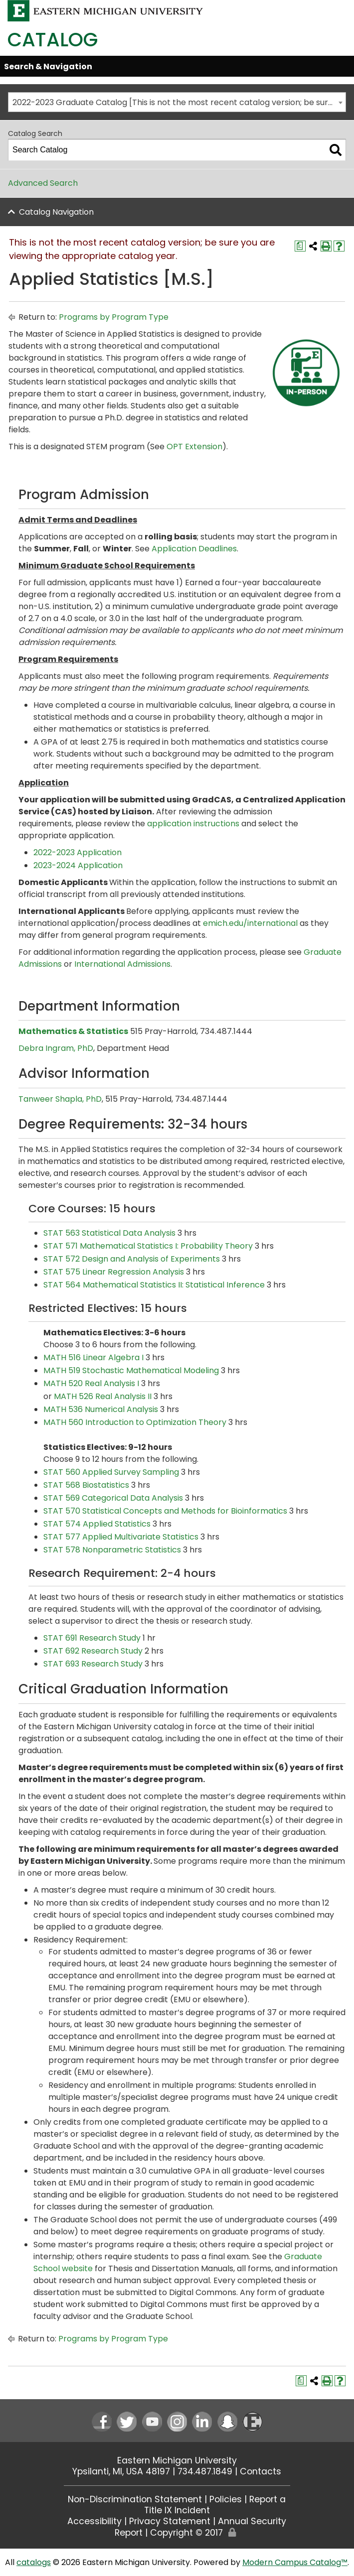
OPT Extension (194, 446)
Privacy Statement (169, 2521)
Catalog (52, 39)
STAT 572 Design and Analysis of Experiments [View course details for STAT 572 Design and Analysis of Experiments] (131, 1259)
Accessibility (94, 2521)
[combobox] (177, 102)
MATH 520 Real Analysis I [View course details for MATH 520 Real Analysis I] (91, 1383)
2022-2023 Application (77, 852)
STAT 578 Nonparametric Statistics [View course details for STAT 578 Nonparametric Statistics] (112, 1549)
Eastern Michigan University (177, 2460)
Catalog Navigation (56, 212)
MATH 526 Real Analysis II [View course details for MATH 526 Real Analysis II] (103, 1396)
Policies (225, 2499)
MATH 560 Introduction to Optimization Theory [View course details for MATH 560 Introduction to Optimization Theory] (134, 1422)
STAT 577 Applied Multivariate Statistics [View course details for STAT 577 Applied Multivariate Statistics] (120, 1537)
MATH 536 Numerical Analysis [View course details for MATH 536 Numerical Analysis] (100, 1409)
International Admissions (122, 964)
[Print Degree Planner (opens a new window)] (300, 246)
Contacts (260, 2471)
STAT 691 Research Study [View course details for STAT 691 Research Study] (92, 1638)
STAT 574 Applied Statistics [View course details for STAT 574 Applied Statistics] (97, 1524)
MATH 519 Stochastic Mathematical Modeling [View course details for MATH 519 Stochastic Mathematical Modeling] (131, 1370)
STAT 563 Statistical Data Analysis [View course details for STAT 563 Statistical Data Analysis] (109, 1233)
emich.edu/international (250, 923)
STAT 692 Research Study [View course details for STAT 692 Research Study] (93, 1651)
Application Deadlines (194, 548)
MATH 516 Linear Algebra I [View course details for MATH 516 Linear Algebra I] (93, 1357)
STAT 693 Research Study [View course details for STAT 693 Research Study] (93, 1664)
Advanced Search (43, 183)
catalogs (33, 2562)
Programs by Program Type (114, 317)
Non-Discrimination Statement (135, 2499)
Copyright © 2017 (186, 2533)
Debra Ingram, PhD (55, 1048)
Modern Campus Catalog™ (295, 2562)
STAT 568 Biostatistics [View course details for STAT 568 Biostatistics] (86, 1485)
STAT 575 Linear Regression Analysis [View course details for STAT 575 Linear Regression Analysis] (113, 1272)
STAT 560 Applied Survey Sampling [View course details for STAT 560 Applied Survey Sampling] (111, 1472)
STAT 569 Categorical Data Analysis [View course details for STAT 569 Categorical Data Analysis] (113, 1498)
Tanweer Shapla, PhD (60, 1099)
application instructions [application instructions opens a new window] (193, 823)
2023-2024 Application (78, 865)
